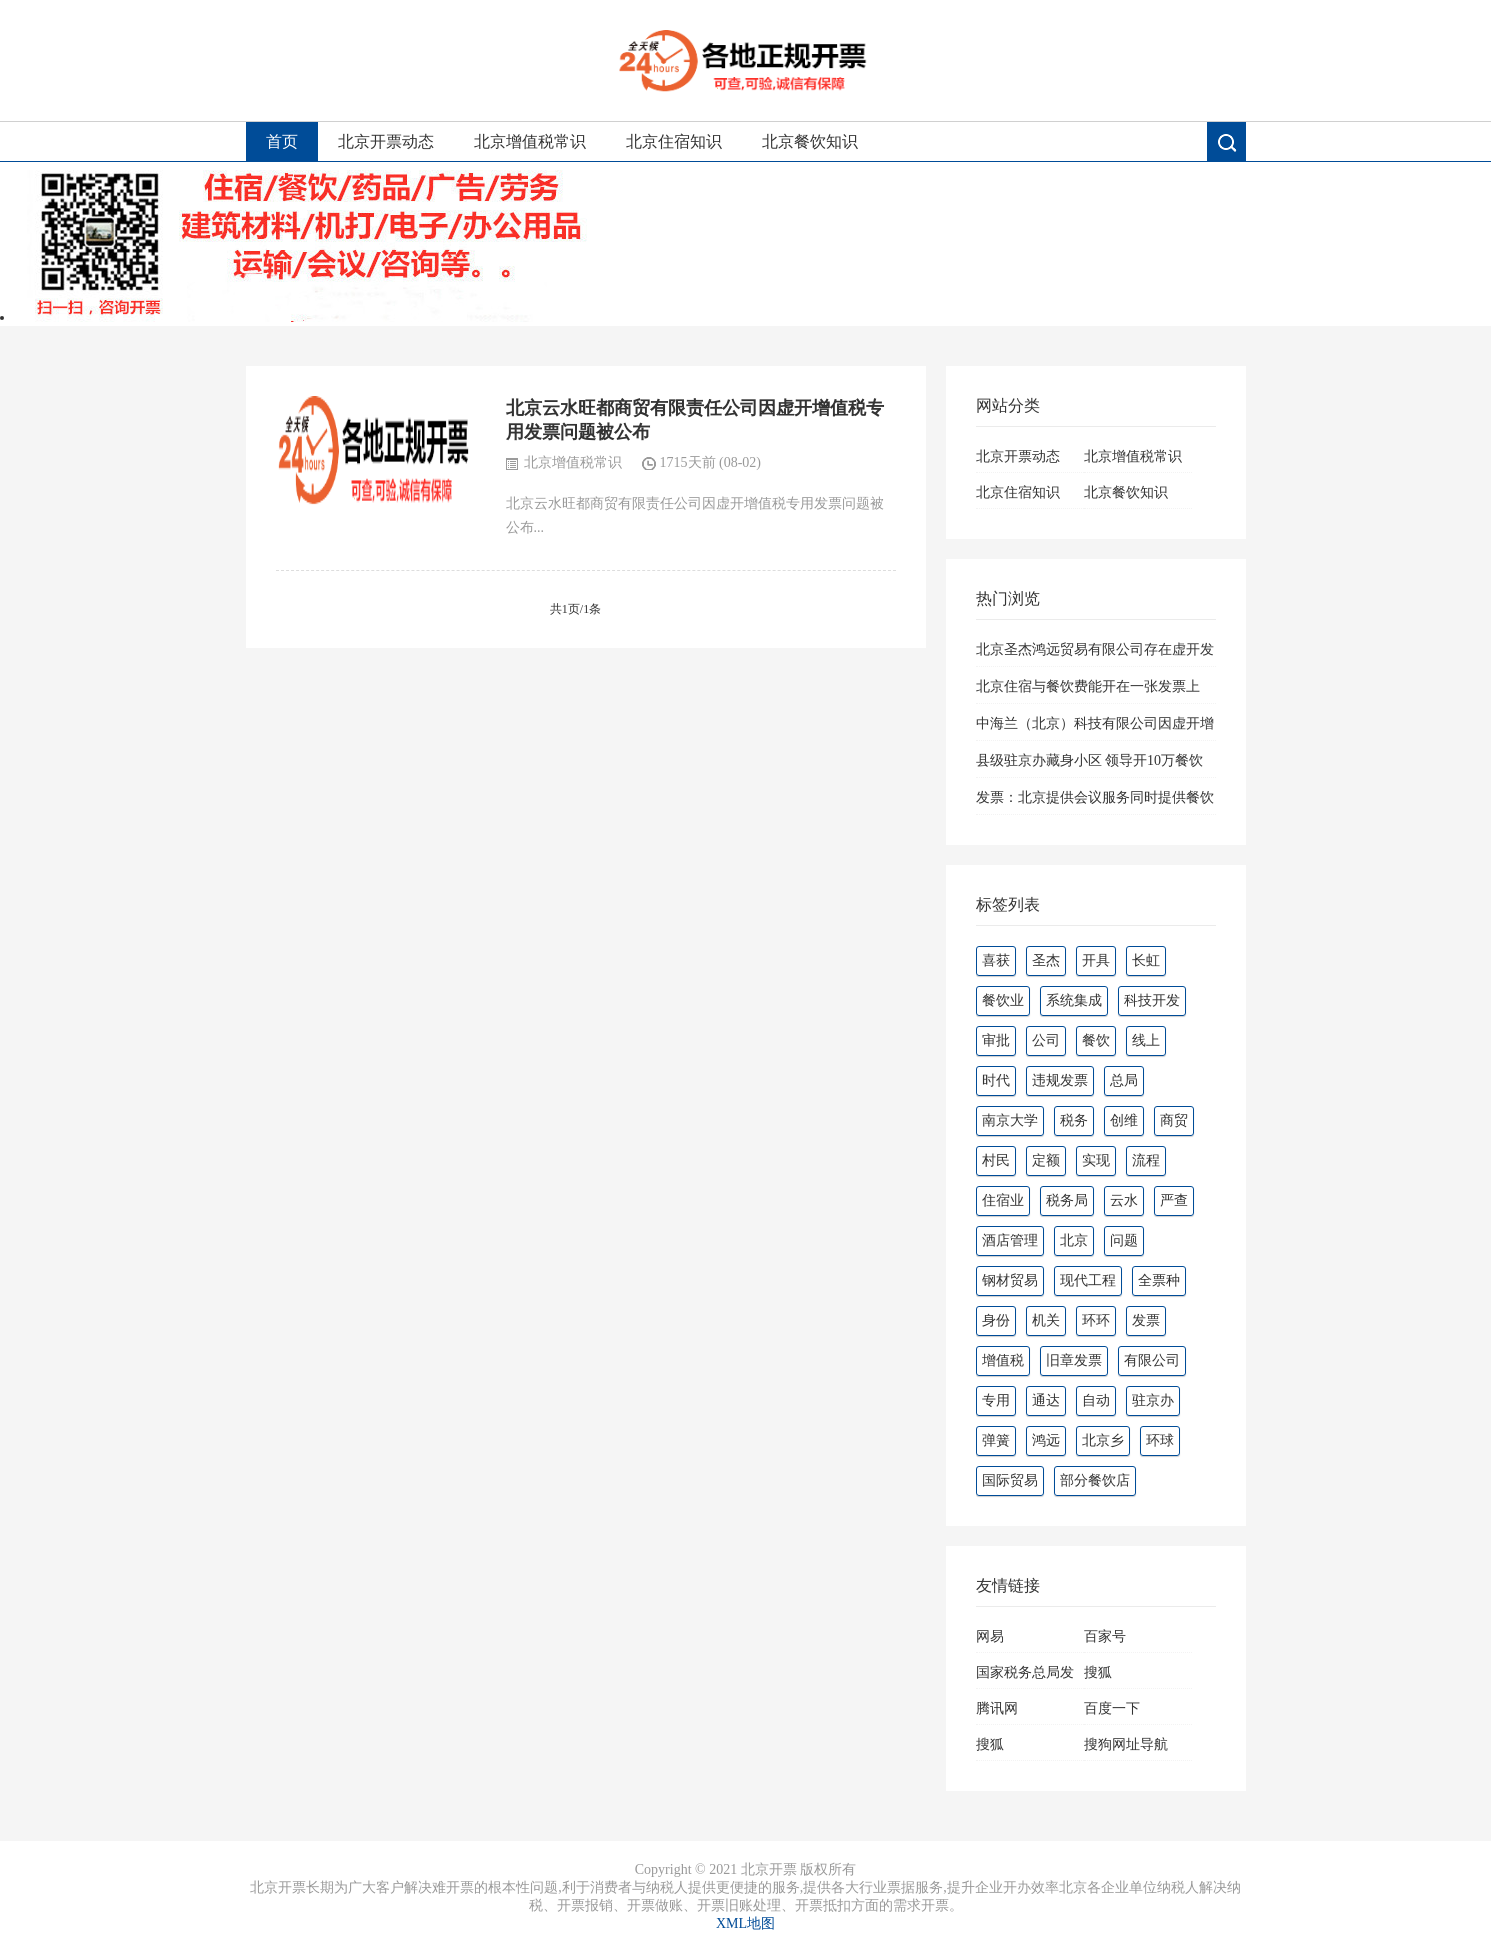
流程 (1146, 1160)
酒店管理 (1010, 1240)
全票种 (1159, 1280)
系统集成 (1074, 1000)
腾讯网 (997, 1708)
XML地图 (745, 1923)
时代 (996, 1080)
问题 (1124, 1240)
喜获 (996, 960)
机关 (1046, 1320)
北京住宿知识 (674, 141)
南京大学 (1010, 1120)
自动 (1096, 1400)
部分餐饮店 (1095, 1480)
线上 (1146, 1040)
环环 (1096, 1320)
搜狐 (1098, 1672)
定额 (1046, 1160)
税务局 (1067, 1200)
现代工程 (1088, 1280)
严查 (1174, 1200)
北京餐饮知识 (810, 141)
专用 (996, 1400)
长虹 (1146, 960)
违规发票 (1060, 1080)
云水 (1124, 1200)
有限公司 (1152, 1360)
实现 (1096, 1160)
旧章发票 (1074, 1360)
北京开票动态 (386, 141)
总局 (1124, 1080)
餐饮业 (1003, 1000)
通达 (1046, 1400)
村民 (996, 1160)
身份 (996, 1320)
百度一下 (1112, 1708)
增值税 (1003, 1360)
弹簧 (996, 1440)
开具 (1096, 960)
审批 (996, 1040)
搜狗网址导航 (1126, 1744)
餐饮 (1096, 1040)
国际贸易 (1010, 1480)
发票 (1146, 1320)
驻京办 (1153, 1400)
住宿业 (1003, 1200)
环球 (1160, 1440)
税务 (1074, 1120)
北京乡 (1103, 1440)
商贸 (1174, 1120)
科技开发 (1152, 1000)
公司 (1046, 1040)
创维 (1124, 1120)
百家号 (1105, 1636)
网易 (990, 1636)
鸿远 (1046, 1440)
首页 (282, 141)
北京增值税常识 (530, 141)
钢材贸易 (1010, 1280)
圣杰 (1046, 960)
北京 (1074, 1240)
